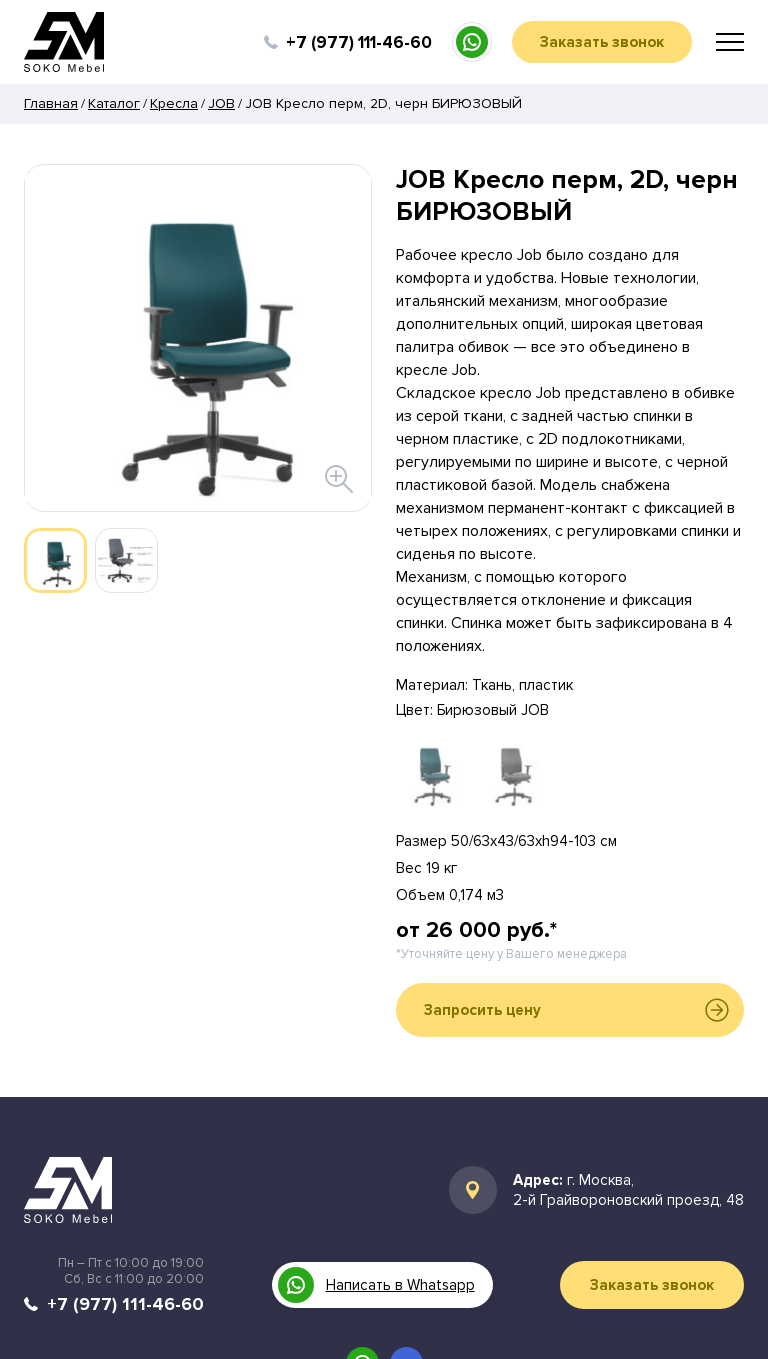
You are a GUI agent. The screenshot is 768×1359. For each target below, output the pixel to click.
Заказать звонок (602, 42)
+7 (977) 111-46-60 (359, 42)
